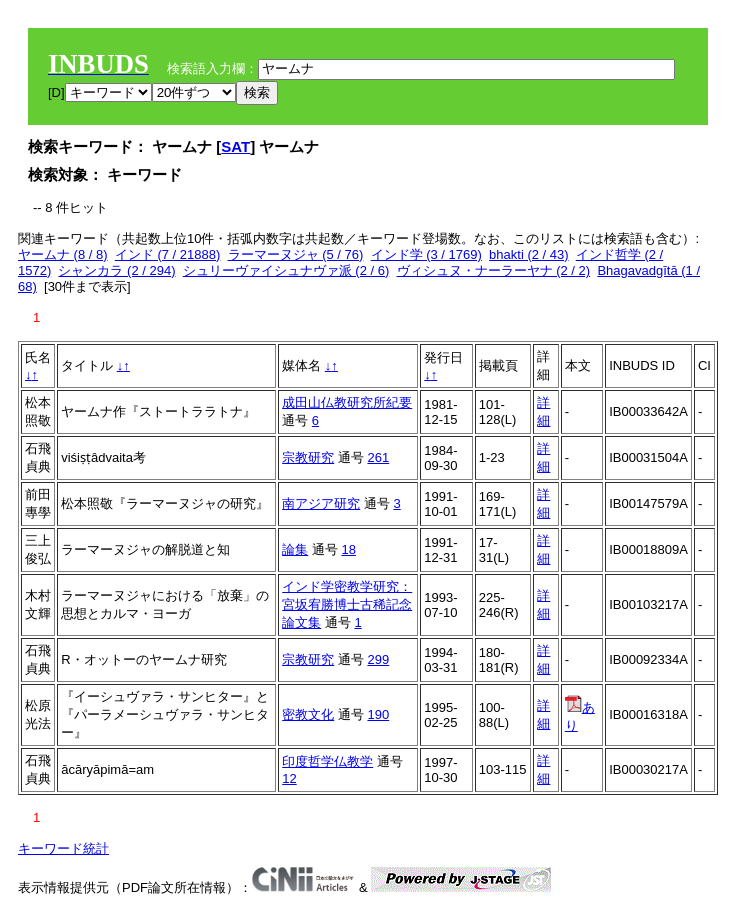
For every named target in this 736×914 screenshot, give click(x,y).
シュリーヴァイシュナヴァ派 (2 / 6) (286, 270)
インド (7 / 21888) (168, 254)
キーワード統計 (63, 848)
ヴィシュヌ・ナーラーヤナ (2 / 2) (494, 270)
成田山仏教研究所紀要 (347, 402)
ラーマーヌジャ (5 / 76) (296, 254)
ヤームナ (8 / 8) (63, 254)
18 (348, 549)
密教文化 (308, 714)
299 (378, 659)
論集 (295, 549)
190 (378, 714)
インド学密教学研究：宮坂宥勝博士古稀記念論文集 (347, 604)
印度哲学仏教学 (327, 761)
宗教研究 (308, 457)
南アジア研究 (321, 503)
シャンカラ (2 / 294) (116, 270)
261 (378, 457)
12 (289, 778)
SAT (235, 146)
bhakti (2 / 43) (529, 254)
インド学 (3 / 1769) (426, 254)
